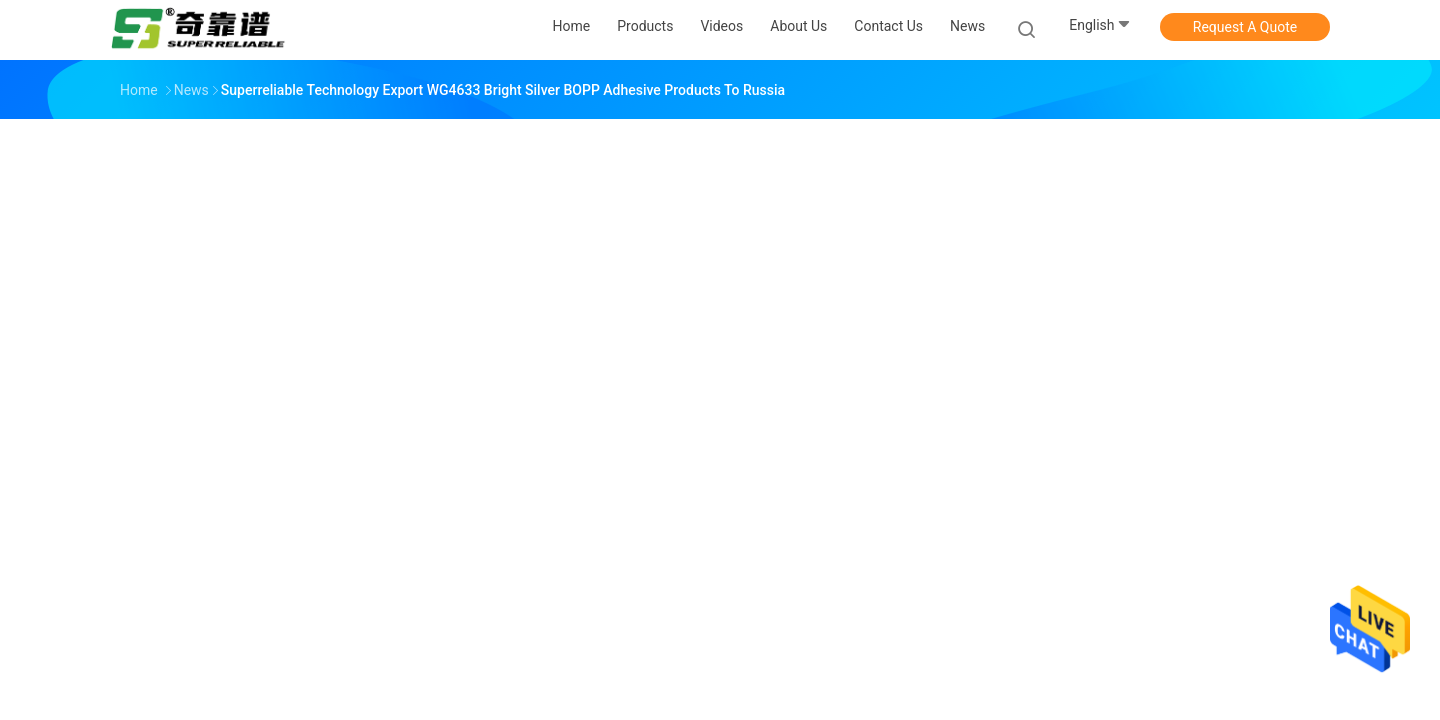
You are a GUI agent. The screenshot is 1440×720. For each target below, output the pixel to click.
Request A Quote (1245, 27)
